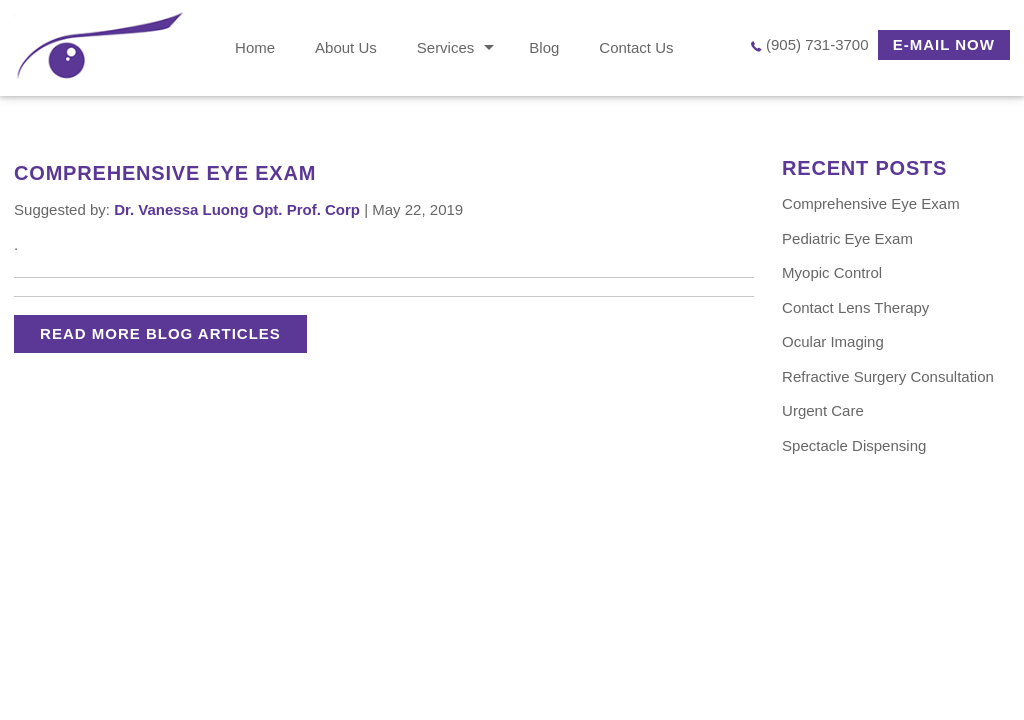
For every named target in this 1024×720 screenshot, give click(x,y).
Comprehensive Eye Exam (871, 203)
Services (446, 47)
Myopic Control (832, 272)
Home (255, 47)
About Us (346, 47)
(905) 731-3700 (817, 44)
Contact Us (636, 47)
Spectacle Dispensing (854, 445)
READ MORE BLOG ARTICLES (160, 333)
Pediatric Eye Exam (847, 238)
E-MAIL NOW (944, 44)
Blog (544, 47)
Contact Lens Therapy (855, 307)
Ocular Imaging (833, 341)
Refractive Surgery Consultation (888, 376)
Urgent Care (823, 410)
